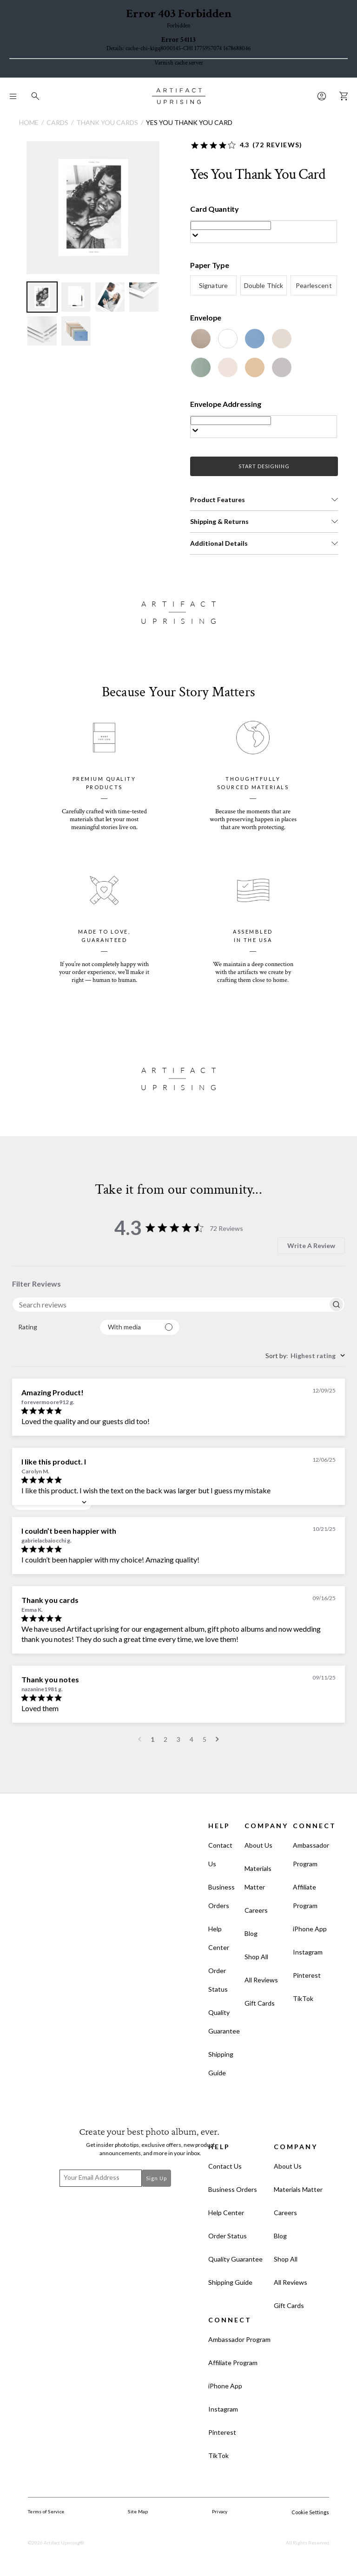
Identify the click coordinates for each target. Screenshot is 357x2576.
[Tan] (254, 367)
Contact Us (220, 1854)
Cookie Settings (310, 2512)
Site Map (138, 2511)
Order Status (218, 1980)
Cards (57, 122)
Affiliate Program (305, 1896)
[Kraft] (201, 338)
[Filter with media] (139, 1327)
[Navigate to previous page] (140, 1739)
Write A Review (311, 1245)
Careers (256, 1910)
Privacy (220, 2511)
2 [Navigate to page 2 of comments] (165, 1739)
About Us (258, 1845)
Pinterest (307, 1975)
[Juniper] (201, 367)
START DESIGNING (264, 466)
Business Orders (221, 1896)
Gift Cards (260, 2003)
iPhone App (310, 1929)
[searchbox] (170, 1304)
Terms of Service (46, 2511)
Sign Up (156, 2178)
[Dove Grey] (281, 367)
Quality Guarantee (224, 2021)
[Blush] (227, 367)
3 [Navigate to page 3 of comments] (178, 1739)
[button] (264, 499)
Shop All (256, 1957)
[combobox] (52, 1327)
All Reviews (261, 1980)
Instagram (308, 1952)
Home (29, 122)
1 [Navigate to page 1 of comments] (152, 1739)
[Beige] (281, 338)
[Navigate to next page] (217, 1739)
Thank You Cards (107, 122)
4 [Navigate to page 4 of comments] (191, 1739)
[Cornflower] (254, 338)
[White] (227, 338)
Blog (251, 1933)
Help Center (218, 1938)
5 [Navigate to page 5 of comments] (204, 1739)
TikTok (303, 1998)
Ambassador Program (311, 1854)
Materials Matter (258, 1877)
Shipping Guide (220, 2063)
